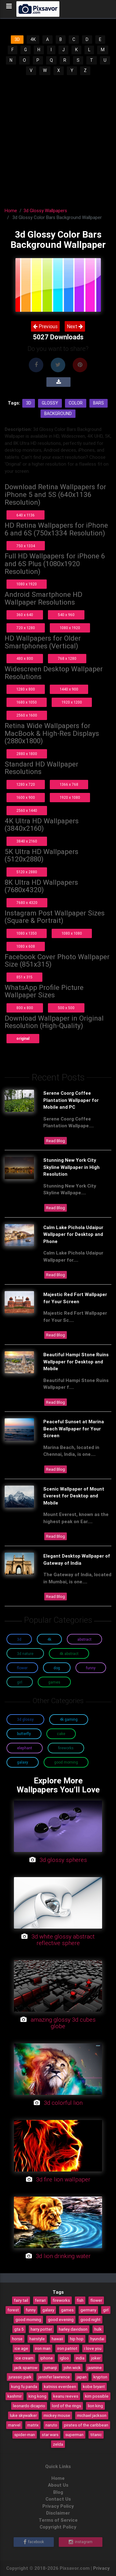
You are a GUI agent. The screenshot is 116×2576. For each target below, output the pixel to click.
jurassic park (20, 2377)
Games (54, 1682)
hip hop (77, 2338)
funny (31, 2310)
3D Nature (25, 1653)
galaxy (48, 2310)
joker (96, 2358)
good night (90, 2319)
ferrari (40, 2300)
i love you (92, 2348)
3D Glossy (25, 1719)
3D (17, 39)
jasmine (95, 2367)
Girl (19, 1682)
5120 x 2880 (26, 872)
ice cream (24, 2358)
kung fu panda (24, 2386)
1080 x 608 (25, 946)
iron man (42, 2348)
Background (58, 413)
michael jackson (91, 2415)
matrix (33, 2425)
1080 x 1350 (26, 933)
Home (11, 210)
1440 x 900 (69, 689)
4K (33, 39)
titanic (96, 2434)
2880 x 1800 (26, 753)
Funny (91, 1668)
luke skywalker (23, 2415)
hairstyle (37, 2338)
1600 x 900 (25, 797)
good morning (28, 2319)
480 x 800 (24, 658)
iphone (46, 2358)
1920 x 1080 (70, 797)
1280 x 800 (25, 689)
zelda (58, 2444)
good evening (61, 2319)
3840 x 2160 (26, 841)
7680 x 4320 (26, 902)
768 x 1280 (67, 658)
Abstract (84, 1639)
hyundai (97, 2338)
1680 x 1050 (26, 702)
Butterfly (24, 1733)
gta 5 (19, 2329)
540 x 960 (66, 614)
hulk (98, 2329)
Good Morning (66, 1762)
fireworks (61, 2300)
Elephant (24, 1748)
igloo (64, 2358)
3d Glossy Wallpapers (45, 210)
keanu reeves (65, 2396)
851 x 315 (24, 977)
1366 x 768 (69, 784)
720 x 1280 (25, 627)
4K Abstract (69, 1653)
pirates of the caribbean (86, 2425)
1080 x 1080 (72, 933)
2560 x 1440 (26, 810)
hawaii (57, 2338)
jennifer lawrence (54, 2377)
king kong (37, 2396)
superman (74, 2434)
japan (82, 2377)
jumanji (50, 2367)
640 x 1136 (25, 515)
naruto (51, 2425)
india (80, 2358)
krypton (100, 2377)
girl (106, 2310)
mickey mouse (57, 2415)
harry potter (41, 2329)
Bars (98, 403)
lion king (95, 2405)
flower (96, 2300)
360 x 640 (24, 614)
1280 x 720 (25, 784)
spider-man (24, 2434)
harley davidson (73, 2329)
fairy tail (21, 2300)
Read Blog (55, 1140)
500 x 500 (66, 1007)
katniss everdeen (60, 2386)
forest (13, 2310)
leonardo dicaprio (29, 2405)
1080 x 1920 (26, 584)
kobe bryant (94, 2386)
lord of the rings (66, 2405)
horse (17, 2338)
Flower (22, 1668)
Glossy (50, 403)
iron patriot (67, 2348)
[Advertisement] (58, 137)
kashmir (14, 2396)
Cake (61, 1733)
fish (80, 2300)
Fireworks (66, 1748)
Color (76, 403)
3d (28, 403)
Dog (57, 1668)
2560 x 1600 (26, 715)
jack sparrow (25, 2367)
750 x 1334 (25, 545)
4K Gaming (69, 1719)
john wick (72, 2367)
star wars (50, 2434)
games (67, 2310)
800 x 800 (24, 1007)
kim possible (97, 2396)
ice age (21, 2348)
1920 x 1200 (72, 702)
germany (88, 2310)
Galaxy (22, 1762)
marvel (14, 2425)
